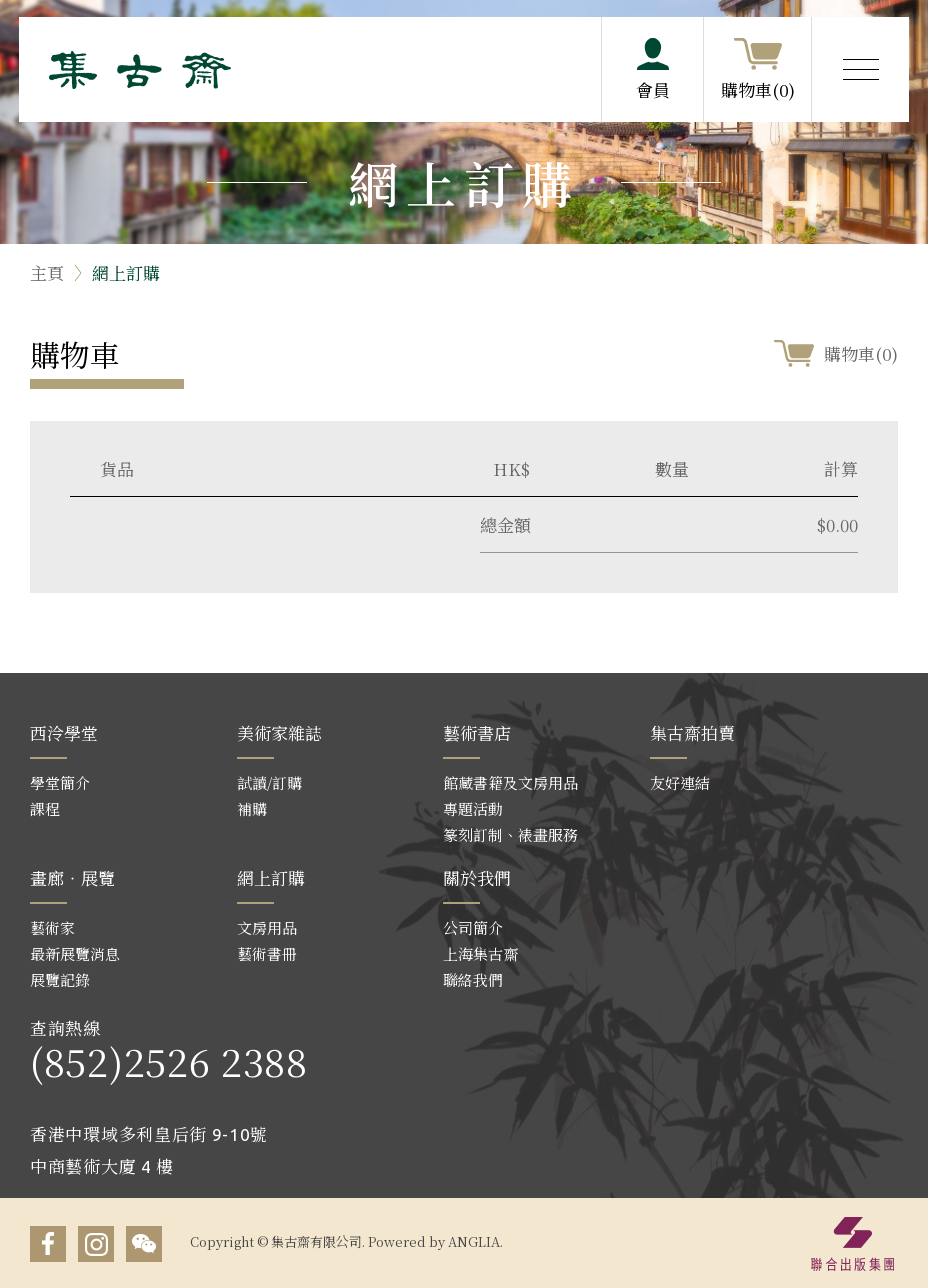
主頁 (47, 272)
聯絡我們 (473, 979)
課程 (45, 808)
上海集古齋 (480, 953)
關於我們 (477, 877)
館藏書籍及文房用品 (510, 782)
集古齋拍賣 (692, 732)
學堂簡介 (60, 782)
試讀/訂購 (269, 782)
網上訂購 (126, 272)
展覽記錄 (60, 979)
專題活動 (473, 808)
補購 (252, 808)
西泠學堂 (64, 732)
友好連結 (680, 782)
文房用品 (267, 927)
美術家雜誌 (279, 732)
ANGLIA (474, 1241)
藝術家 (52, 927)
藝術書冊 (267, 953)
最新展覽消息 (75, 953)
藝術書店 (477, 732)
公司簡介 (473, 927)
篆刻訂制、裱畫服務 (510, 834)
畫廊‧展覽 (72, 877)
